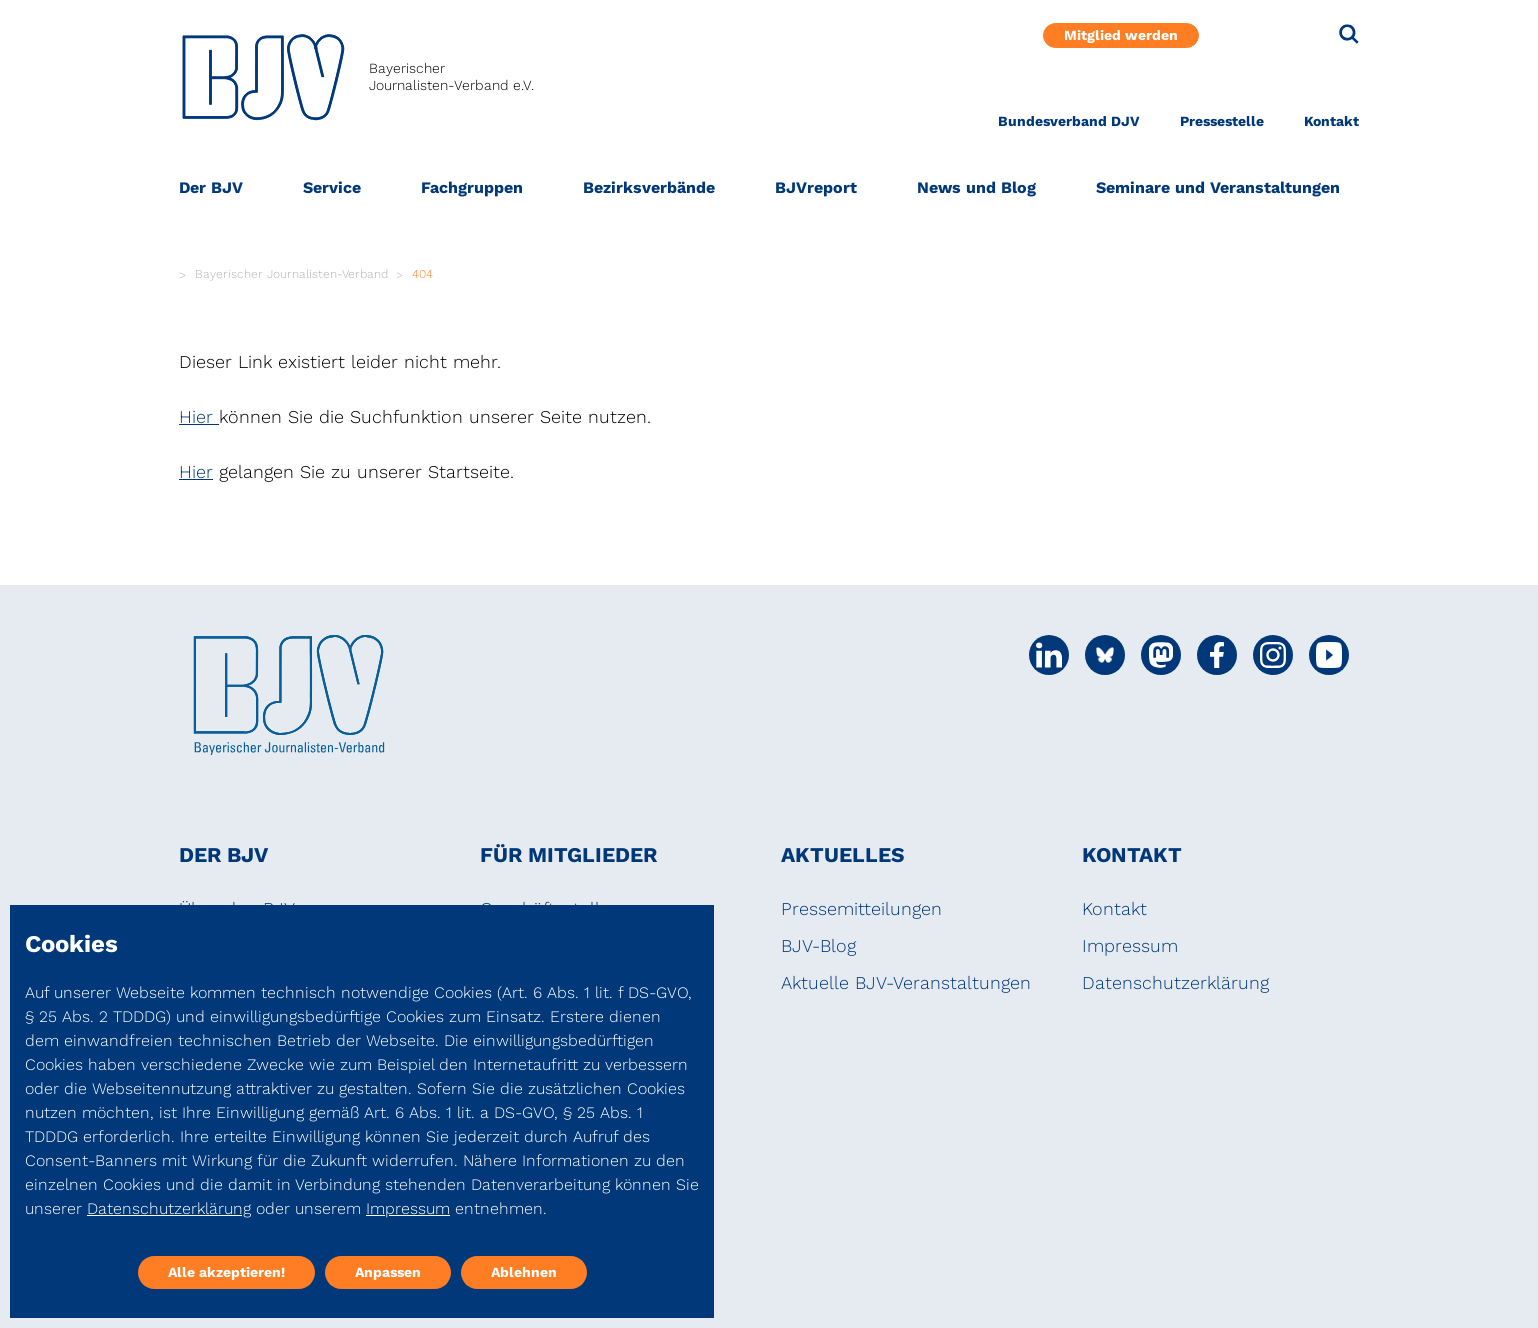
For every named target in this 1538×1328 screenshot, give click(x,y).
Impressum (1130, 945)
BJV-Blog (818, 945)
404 (422, 274)
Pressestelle (1222, 121)
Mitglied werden (1121, 35)
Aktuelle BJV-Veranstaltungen (906, 982)
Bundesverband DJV (1069, 121)
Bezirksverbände (649, 187)
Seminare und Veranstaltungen (1218, 187)
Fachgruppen (472, 187)
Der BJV (211, 187)
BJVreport (816, 187)
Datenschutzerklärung (1175, 982)
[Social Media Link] (1049, 655)
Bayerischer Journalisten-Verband (291, 274)
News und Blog (976, 187)
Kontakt (1331, 121)
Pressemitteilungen (861, 908)
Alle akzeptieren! (226, 1272)
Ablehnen (524, 1272)
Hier (199, 416)
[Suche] (1349, 34)
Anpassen (388, 1272)
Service (332, 187)
